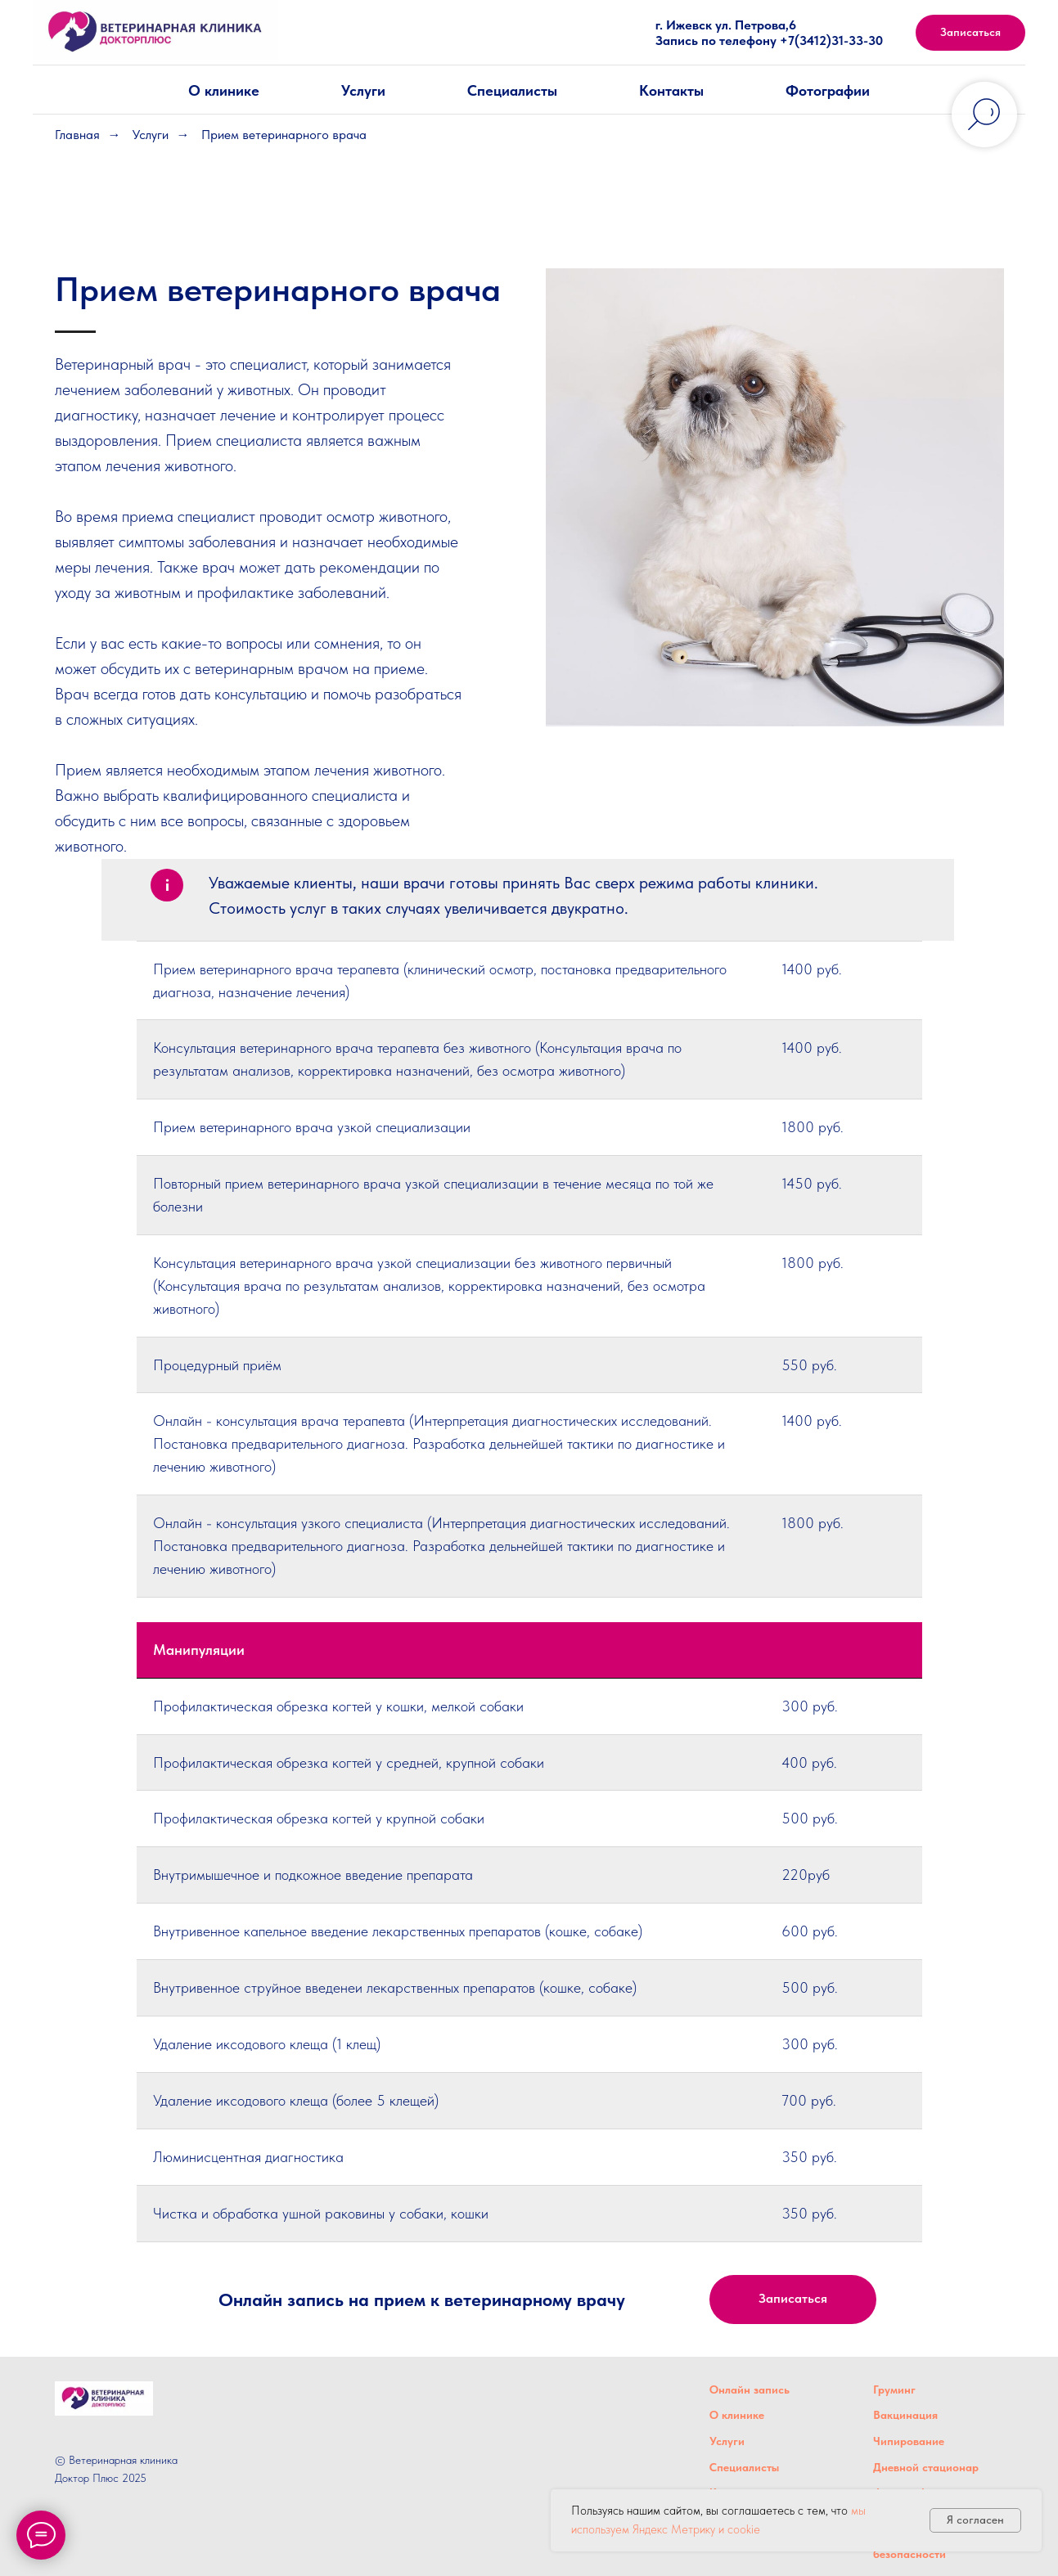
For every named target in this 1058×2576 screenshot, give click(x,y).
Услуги (363, 90)
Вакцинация (905, 2414)
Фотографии (828, 90)
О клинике (223, 90)
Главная (77, 134)
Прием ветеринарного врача (284, 134)
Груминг (894, 2389)
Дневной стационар (926, 2467)
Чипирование (908, 2441)
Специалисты (512, 90)
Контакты (671, 90)
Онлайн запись (749, 2389)
